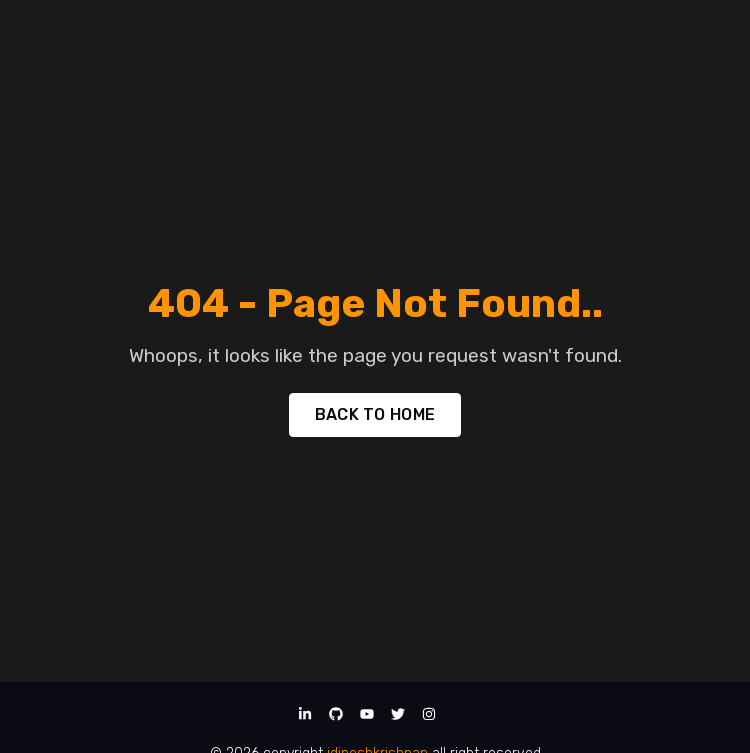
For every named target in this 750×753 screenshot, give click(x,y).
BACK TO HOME (375, 414)
